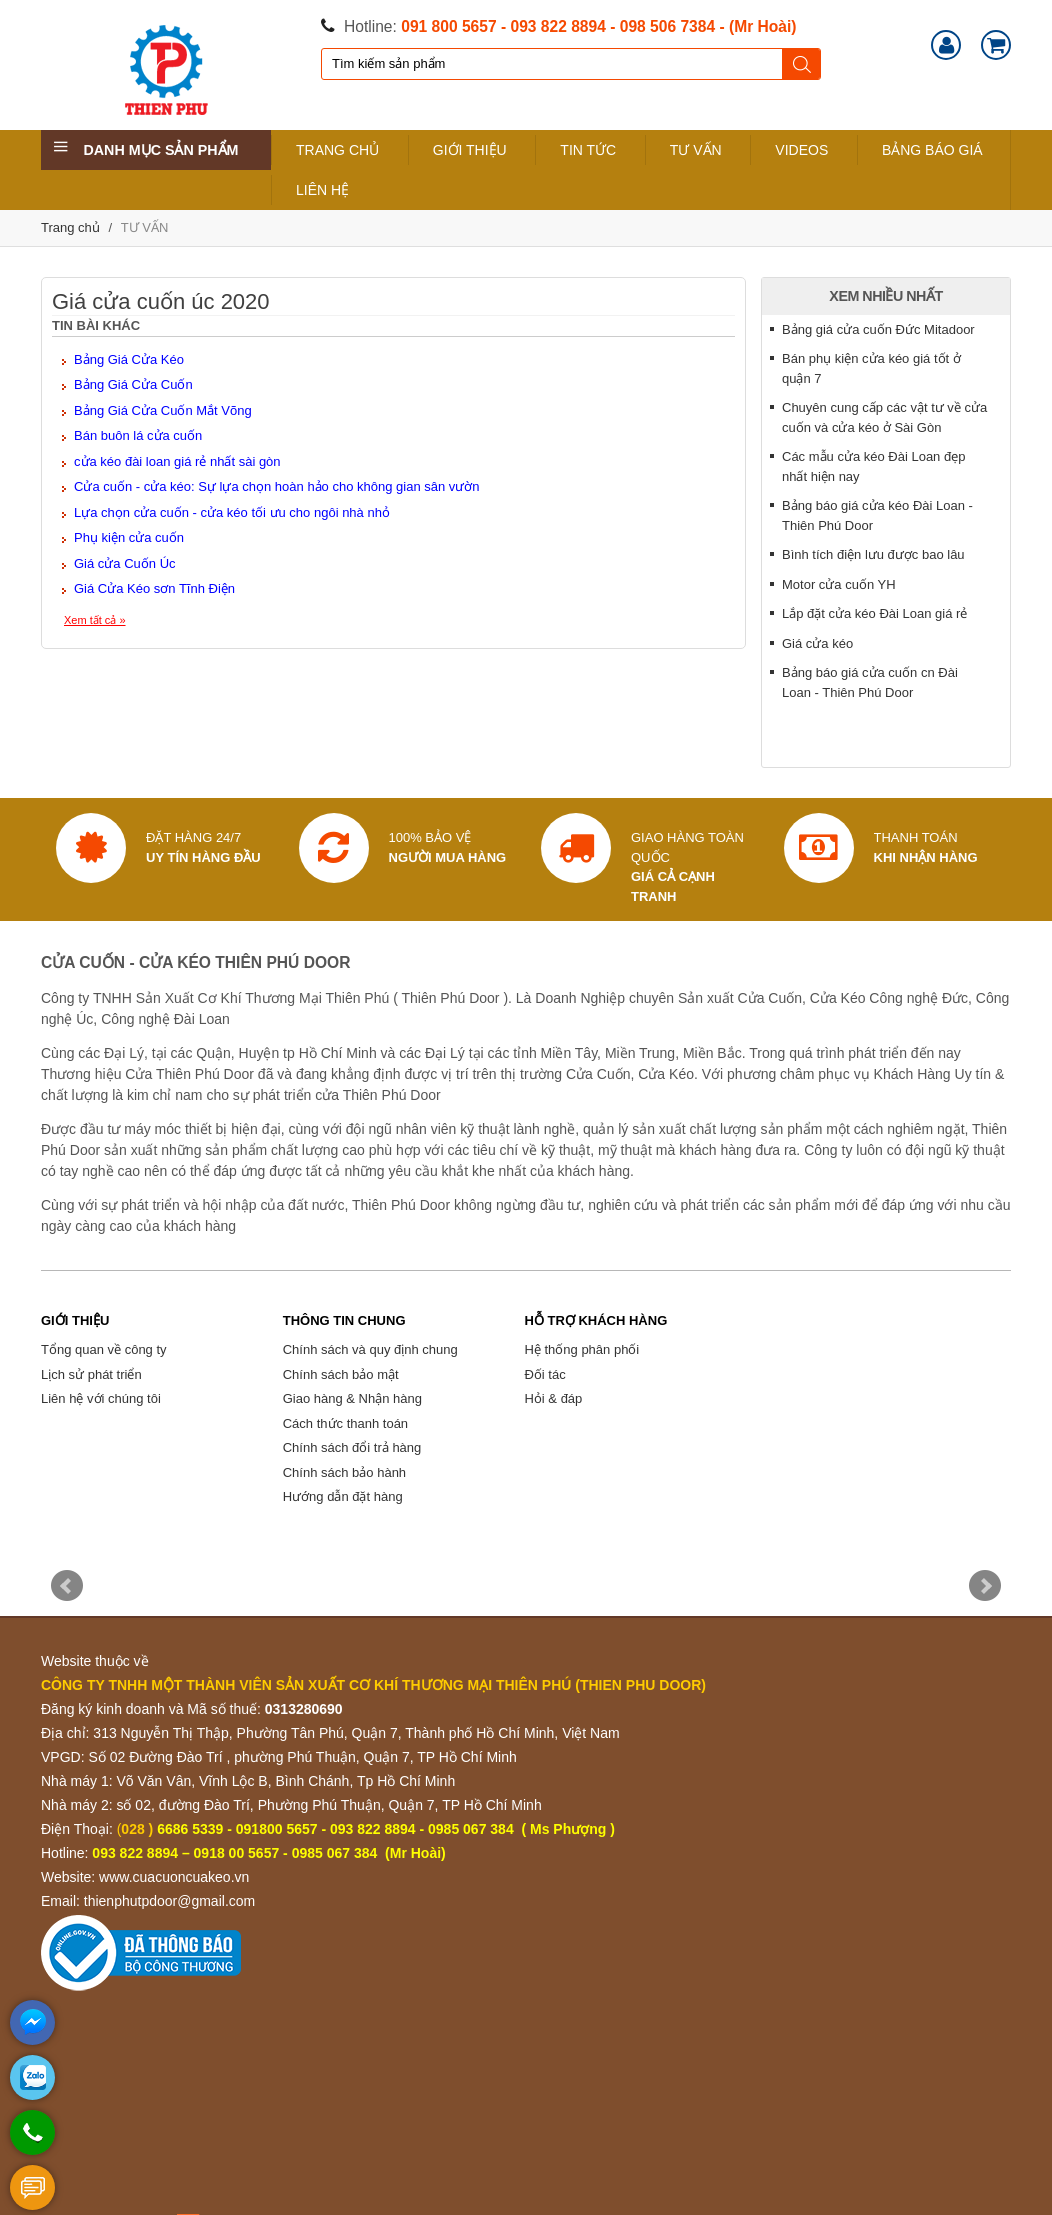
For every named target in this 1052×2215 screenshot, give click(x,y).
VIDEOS (801, 150)
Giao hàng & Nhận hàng (352, 1398)
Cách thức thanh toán (345, 1423)
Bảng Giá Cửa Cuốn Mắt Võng (163, 410)
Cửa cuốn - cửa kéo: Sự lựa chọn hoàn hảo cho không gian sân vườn (277, 486)
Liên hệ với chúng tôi (101, 1398)
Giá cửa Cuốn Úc (125, 563)
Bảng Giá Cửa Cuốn (133, 384)
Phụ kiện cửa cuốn (129, 537)
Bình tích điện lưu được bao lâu (873, 554)
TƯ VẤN (696, 150)
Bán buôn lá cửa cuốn (138, 435)
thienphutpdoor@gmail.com (169, 1901)
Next (985, 1586)
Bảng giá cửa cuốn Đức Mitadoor (878, 329)
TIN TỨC (588, 150)
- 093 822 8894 (553, 26)
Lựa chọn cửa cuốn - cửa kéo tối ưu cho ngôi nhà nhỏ (232, 512)
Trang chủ (70, 227)
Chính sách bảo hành (344, 1472)
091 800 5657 (448, 26)
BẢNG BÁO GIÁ (932, 150)
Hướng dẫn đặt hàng (343, 1496)
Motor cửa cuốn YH (839, 584)
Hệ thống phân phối (581, 1349)
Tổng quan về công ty (104, 1349)
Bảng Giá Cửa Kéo (129, 359)
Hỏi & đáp (553, 1398)
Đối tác (544, 1374)
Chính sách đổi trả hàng (352, 1447)
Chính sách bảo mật (341, 1374)
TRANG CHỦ (337, 150)
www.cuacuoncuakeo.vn (174, 1877)
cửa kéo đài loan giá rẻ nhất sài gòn (177, 461)
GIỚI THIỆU (470, 150)
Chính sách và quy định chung (370, 1349)
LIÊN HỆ (322, 190)
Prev (67, 1586)
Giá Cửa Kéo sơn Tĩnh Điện (154, 588)
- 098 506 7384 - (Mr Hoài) (703, 26)
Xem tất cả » (95, 620)
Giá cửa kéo (817, 643)
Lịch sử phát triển (91, 1374)
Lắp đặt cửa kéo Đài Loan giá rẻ (874, 613)
